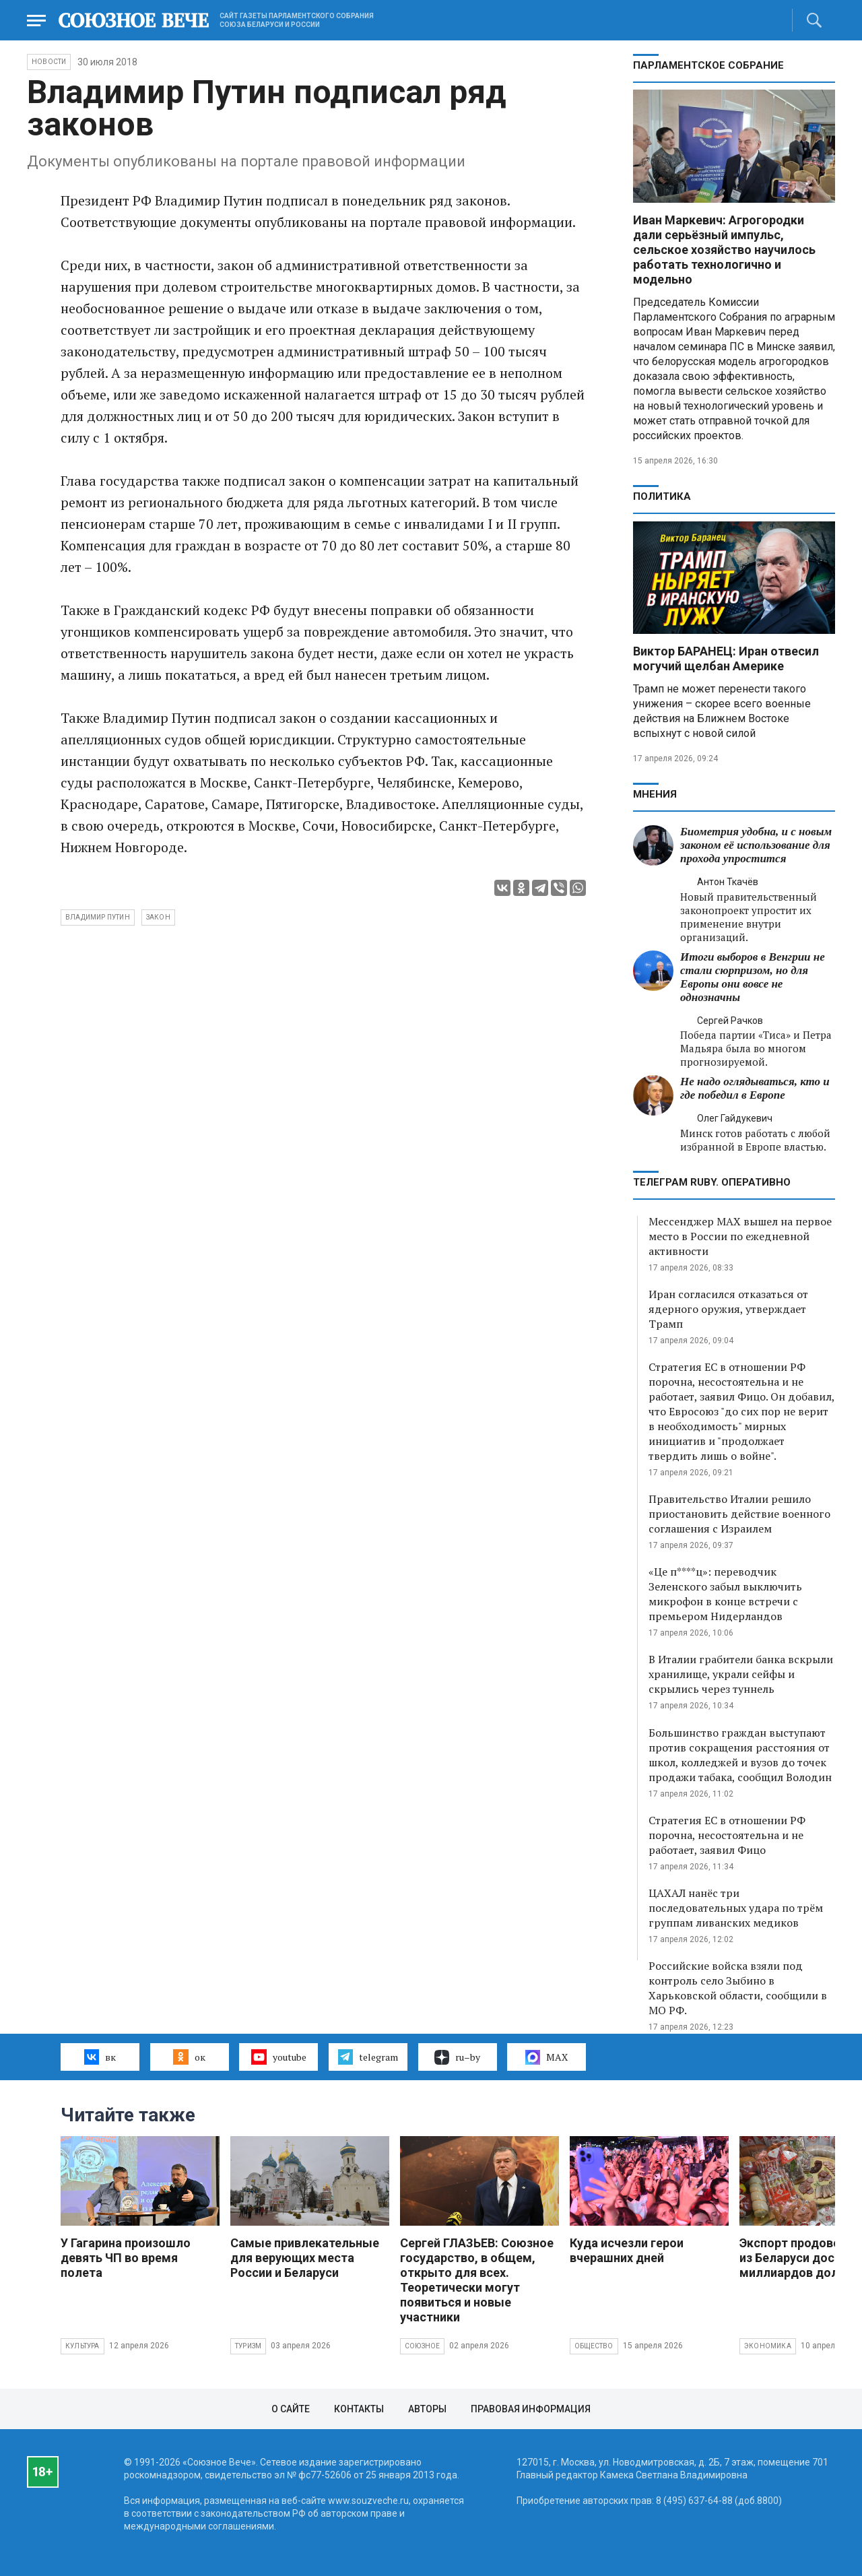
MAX (546, 2057)
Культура (82, 2346)
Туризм (248, 2346)
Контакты (359, 2409)
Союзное (422, 2346)
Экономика (767, 2346)
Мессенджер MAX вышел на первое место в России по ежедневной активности (740, 1236)
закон (158, 917)
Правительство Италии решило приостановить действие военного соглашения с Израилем (739, 1513)
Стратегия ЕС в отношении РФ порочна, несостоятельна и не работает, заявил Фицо (727, 1835)
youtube (278, 2056)
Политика (662, 496)
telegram (368, 2056)
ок (189, 2056)
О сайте (290, 2409)
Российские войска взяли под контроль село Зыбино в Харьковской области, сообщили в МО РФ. (738, 1988)
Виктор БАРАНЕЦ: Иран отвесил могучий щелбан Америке (726, 658)
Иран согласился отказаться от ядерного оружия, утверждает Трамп (728, 1309)
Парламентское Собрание (708, 65)
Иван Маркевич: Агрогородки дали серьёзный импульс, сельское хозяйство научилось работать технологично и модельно (724, 249)
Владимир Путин (97, 917)
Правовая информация (531, 2409)
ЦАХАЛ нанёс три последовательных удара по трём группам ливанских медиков (736, 1908)
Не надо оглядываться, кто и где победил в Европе (755, 1088)
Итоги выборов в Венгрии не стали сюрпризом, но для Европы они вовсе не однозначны (752, 977)
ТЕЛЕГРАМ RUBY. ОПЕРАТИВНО (712, 1182)
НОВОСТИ (49, 61)
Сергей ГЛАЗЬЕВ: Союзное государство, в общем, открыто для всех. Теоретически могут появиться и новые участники (477, 2280)
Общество (594, 2346)
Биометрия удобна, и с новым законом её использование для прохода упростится (756, 845)
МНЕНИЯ (655, 794)
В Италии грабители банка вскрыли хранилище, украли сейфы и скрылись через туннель (741, 1674)
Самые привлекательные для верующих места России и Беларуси (304, 2258)
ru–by (457, 2057)
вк (100, 2056)
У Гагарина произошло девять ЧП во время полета (126, 2258)
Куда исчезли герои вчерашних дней (627, 2250)
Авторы (427, 2409)
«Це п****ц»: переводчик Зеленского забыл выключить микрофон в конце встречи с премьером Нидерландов (725, 1593)
